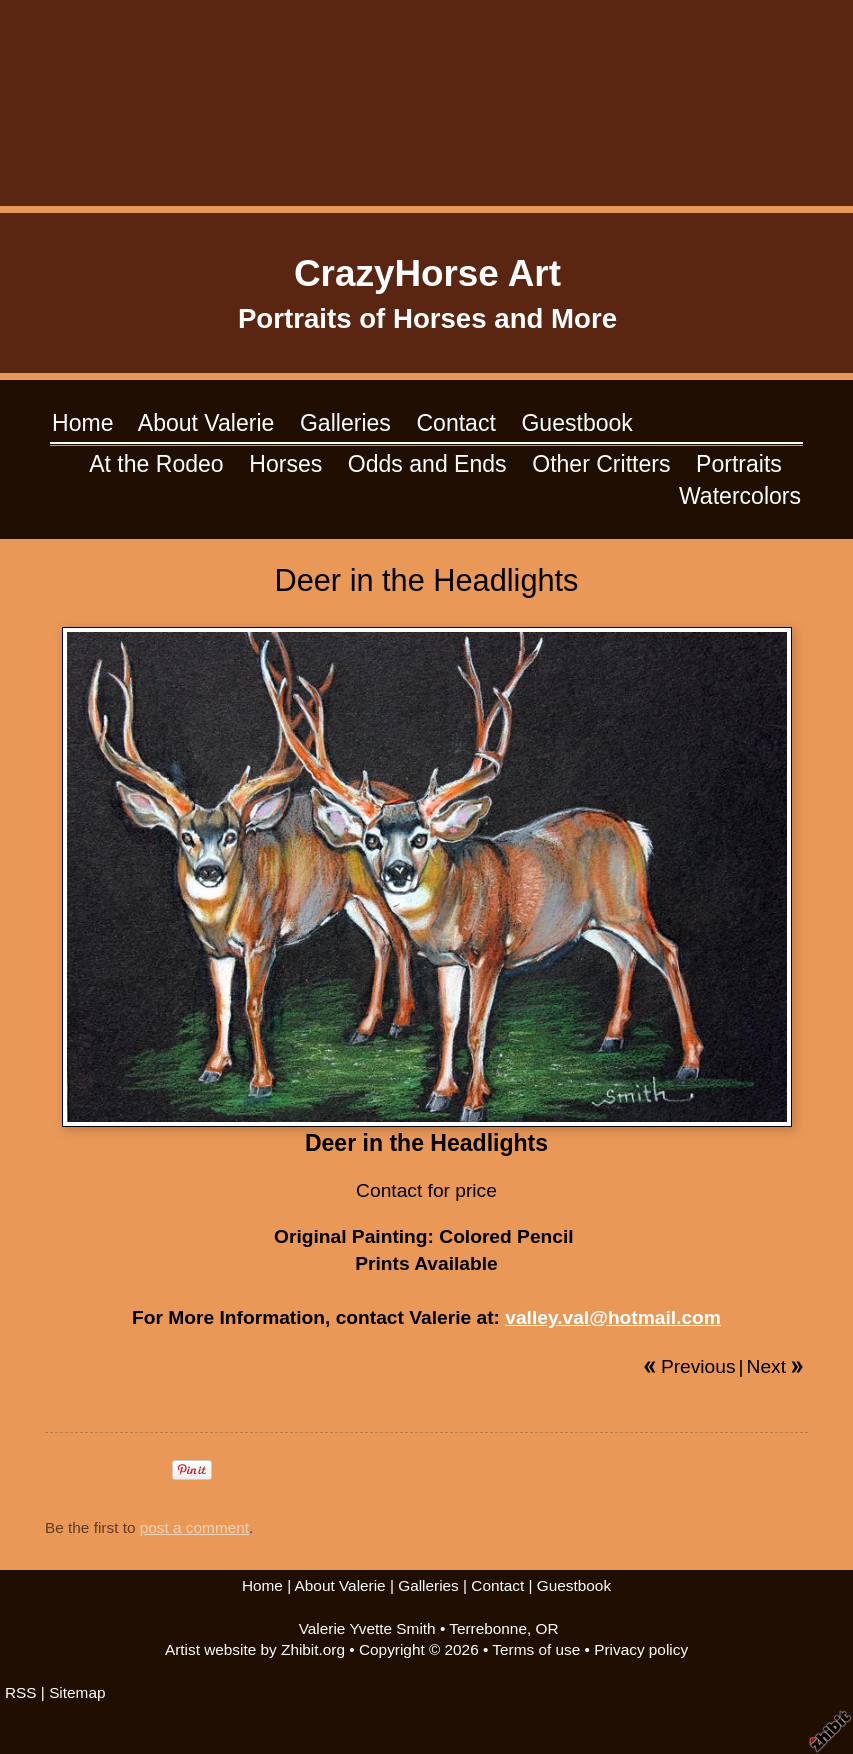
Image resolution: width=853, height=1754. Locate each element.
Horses (285, 464)
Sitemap (77, 1692)
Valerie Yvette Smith (367, 1628)
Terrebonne (488, 1628)
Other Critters (601, 464)
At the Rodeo (156, 464)
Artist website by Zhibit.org (255, 1649)
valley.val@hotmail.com (613, 1317)
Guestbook (576, 423)
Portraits (739, 464)
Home (82, 423)
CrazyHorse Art (427, 273)
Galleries (345, 423)
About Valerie (206, 423)
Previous (698, 1366)
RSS (21, 1692)
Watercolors (740, 496)
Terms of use (536, 1649)
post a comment (194, 1527)
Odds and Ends (427, 464)
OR (547, 1628)
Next (766, 1366)
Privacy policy (641, 1649)
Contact (455, 423)
